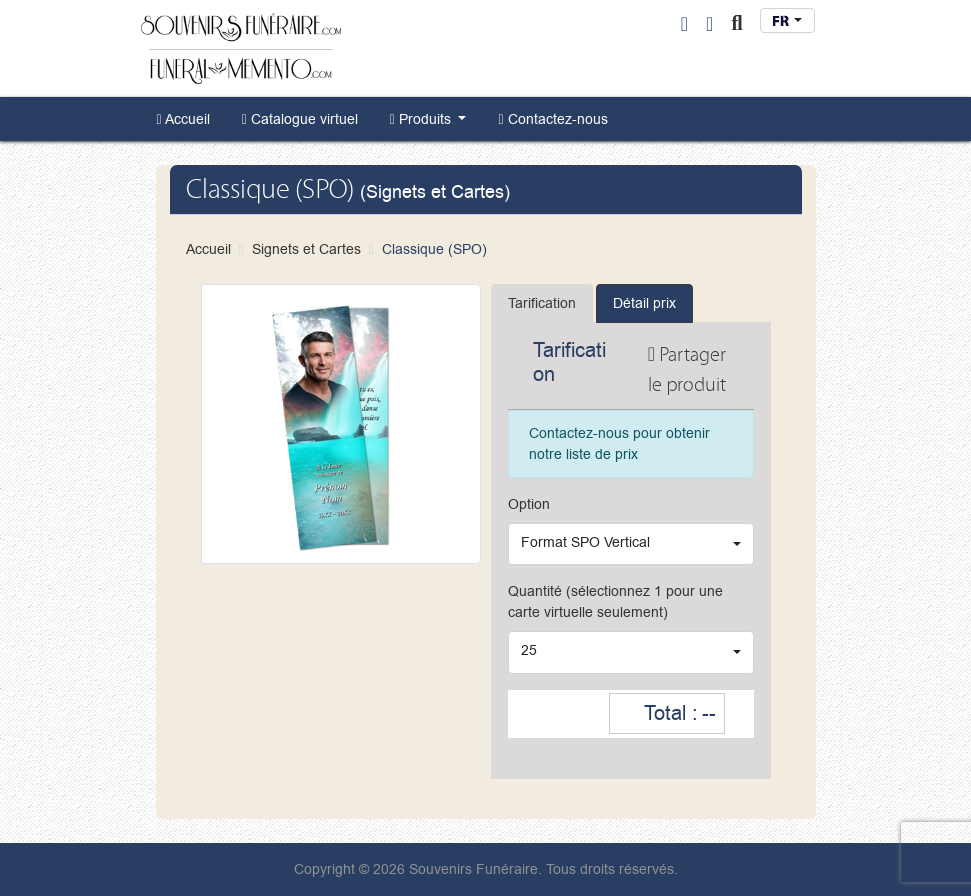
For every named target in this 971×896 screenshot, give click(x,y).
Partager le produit (687, 369)
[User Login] (684, 24)
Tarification (542, 303)
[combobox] (787, 20)
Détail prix (644, 303)
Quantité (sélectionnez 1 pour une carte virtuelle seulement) (615, 602)
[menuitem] (183, 118)
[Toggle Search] (736, 24)
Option (529, 504)
